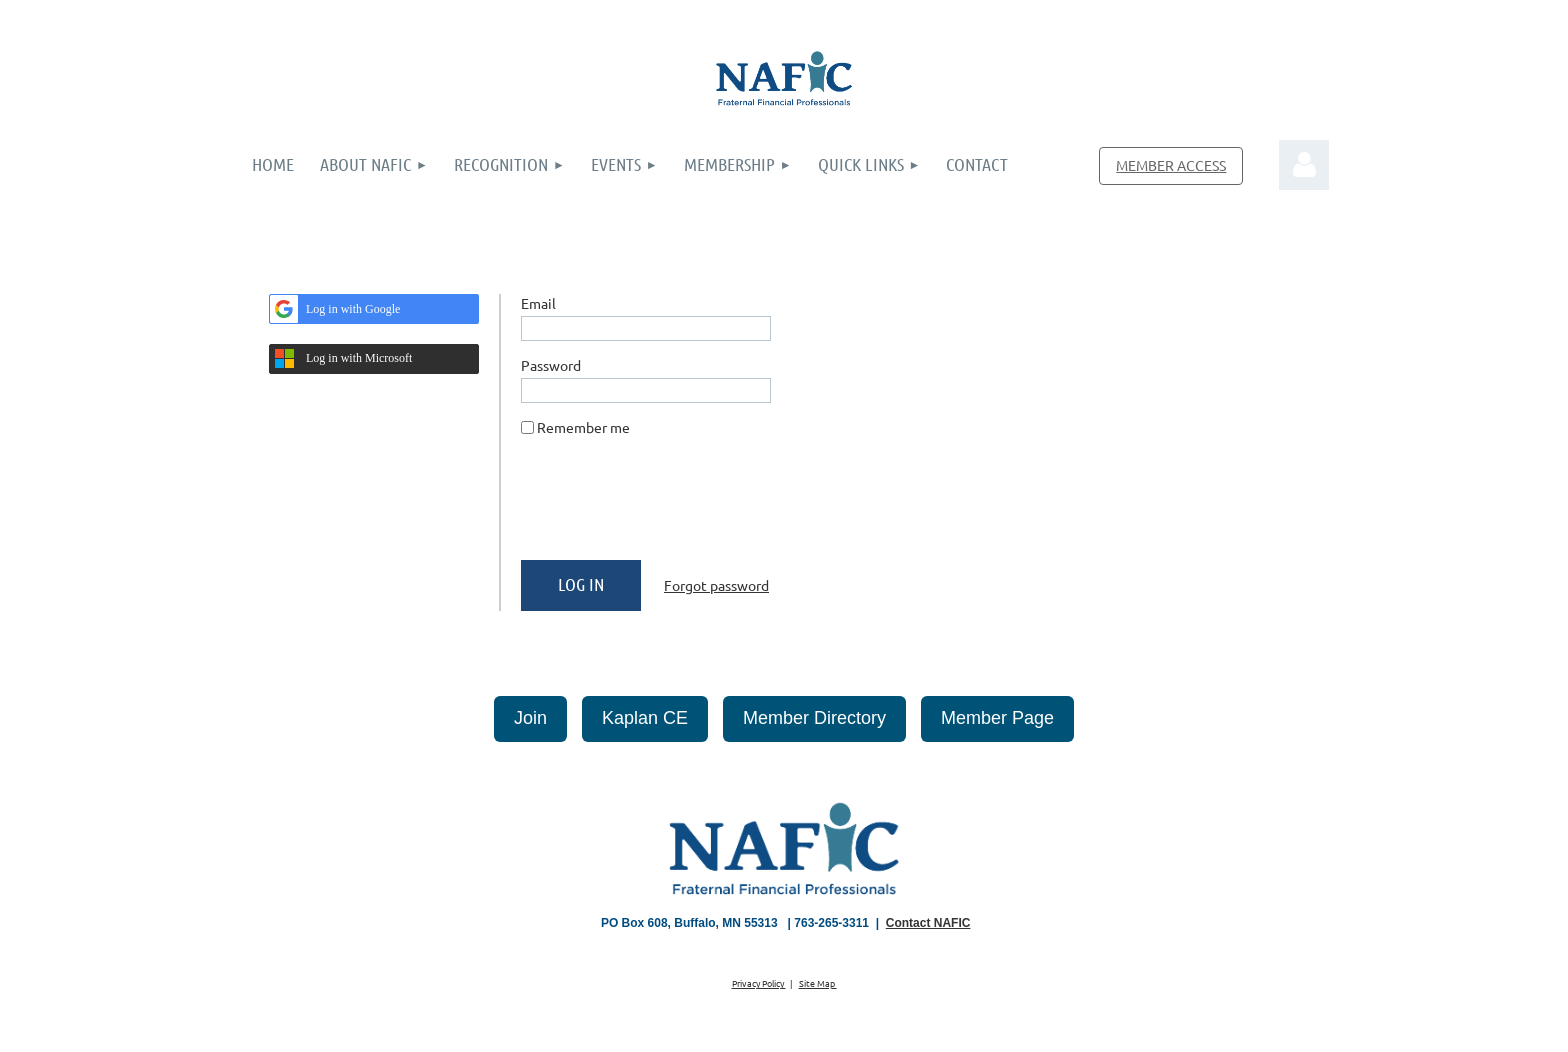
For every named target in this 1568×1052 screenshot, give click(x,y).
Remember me (583, 427)
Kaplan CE (645, 718)
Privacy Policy (759, 983)
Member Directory (814, 718)
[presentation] (673, 506)
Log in (1304, 165)
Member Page (997, 718)
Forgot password (716, 585)
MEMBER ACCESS (1171, 165)
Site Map (818, 983)
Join (530, 718)
